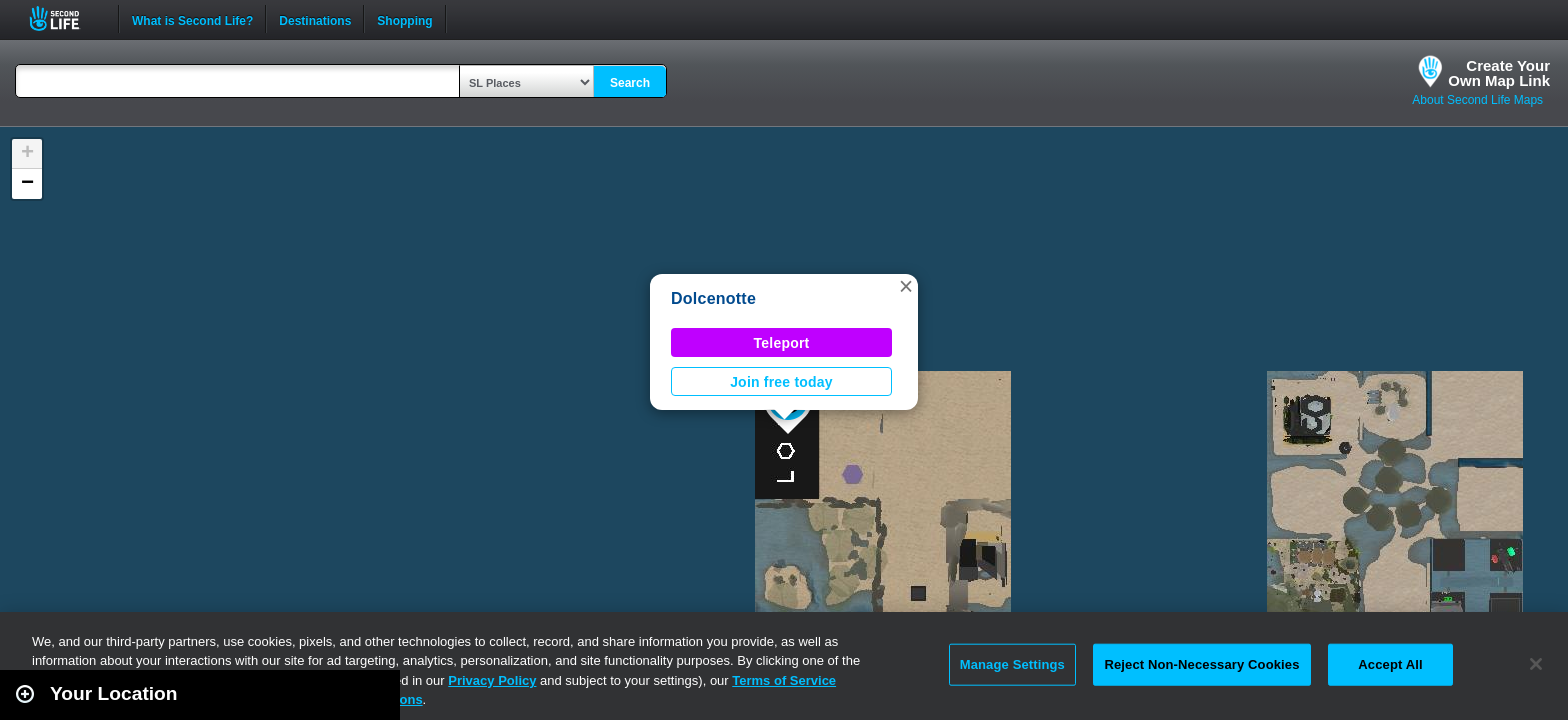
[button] (906, 286)
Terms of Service (784, 680)
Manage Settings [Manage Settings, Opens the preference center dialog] (1012, 664)
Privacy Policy (492, 680)
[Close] (1536, 664)
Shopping (404, 19)
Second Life (65, 18)
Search (630, 83)
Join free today (781, 382)
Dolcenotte (713, 298)
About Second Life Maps (1477, 100)
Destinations (315, 19)
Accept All (1390, 664)
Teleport (782, 343)
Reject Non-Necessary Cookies (1201, 664)
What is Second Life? (192, 19)
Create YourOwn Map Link (1499, 73)
